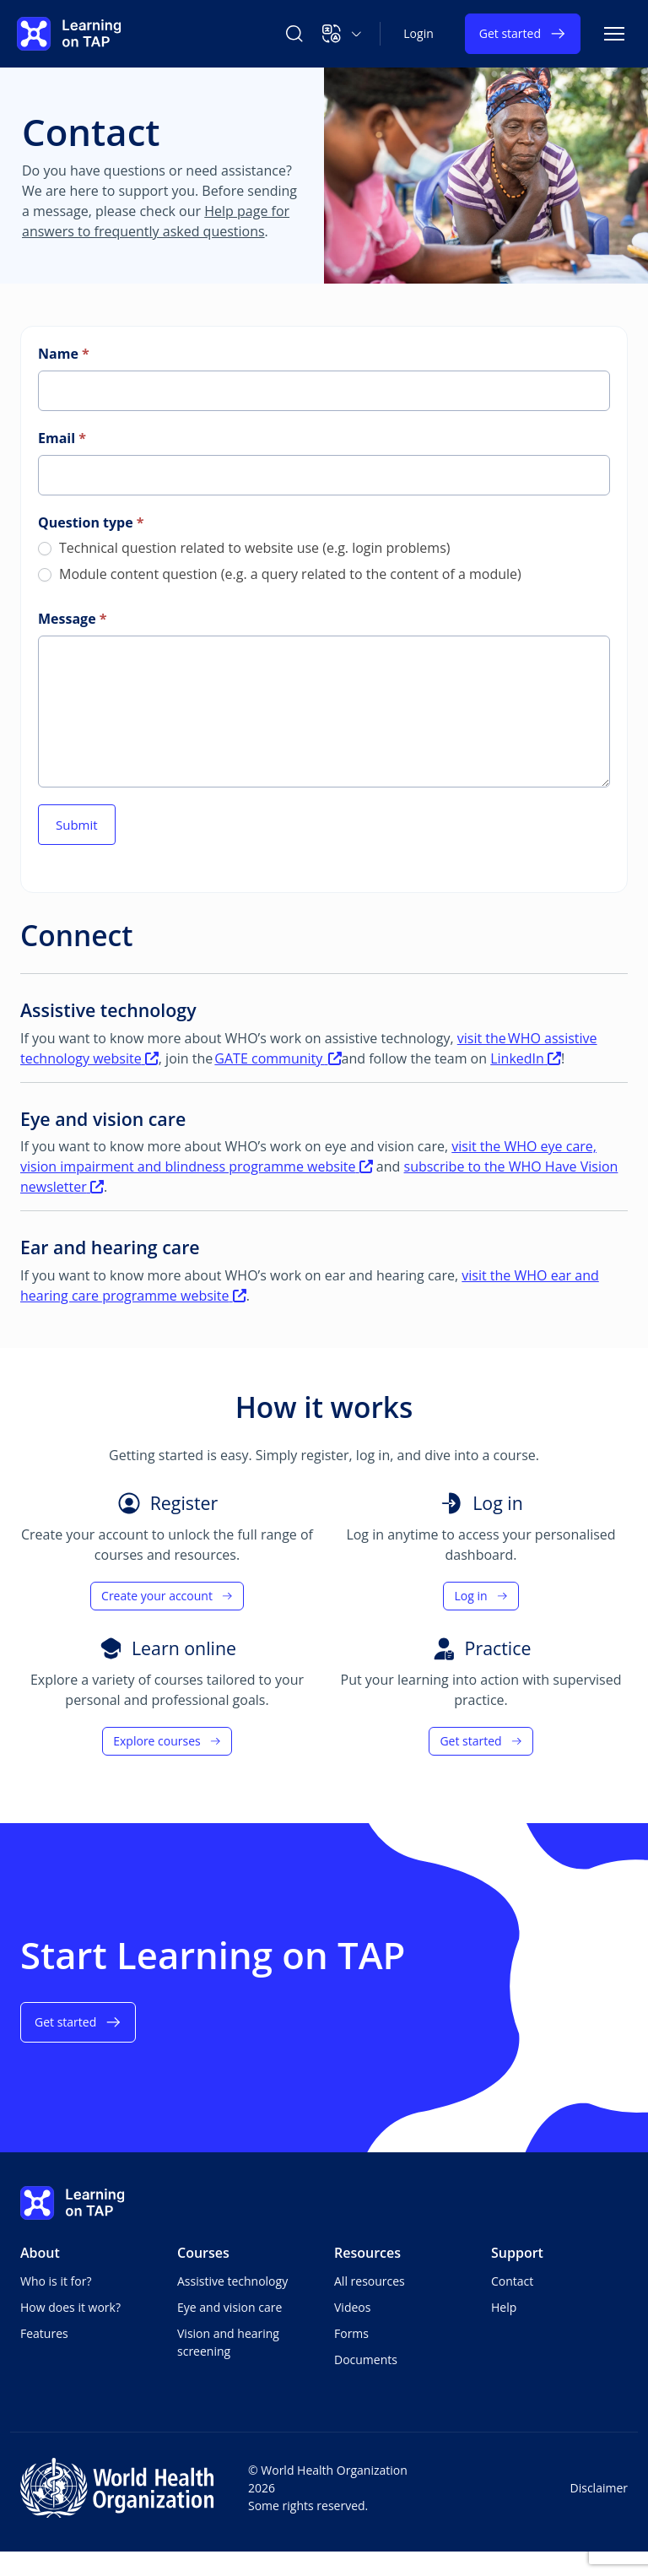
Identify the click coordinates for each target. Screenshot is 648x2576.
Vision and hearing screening (228, 2342)
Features (44, 2333)
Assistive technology (232, 2281)
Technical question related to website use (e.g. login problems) (244, 548)
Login (418, 33)
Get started (522, 33)
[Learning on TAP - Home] (69, 34)
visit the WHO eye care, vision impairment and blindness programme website (308, 1156)
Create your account (167, 1596)
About (40, 2252)
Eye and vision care (229, 2307)
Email (62, 438)
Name (63, 353)
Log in (480, 1596)
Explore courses (167, 1741)
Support (517, 2252)
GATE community (277, 1058)
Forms (351, 2333)
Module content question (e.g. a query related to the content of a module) (279, 574)
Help (503, 2307)
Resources (367, 2252)
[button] (342, 33)
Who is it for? (55, 2281)
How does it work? (70, 2307)
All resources (369, 2281)
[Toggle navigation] (614, 33)
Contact (512, 2281)
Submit (77, 824)
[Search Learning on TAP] (294, 33)
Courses (203, 2252)
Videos (352, 2307)
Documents (365, 2359)
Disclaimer (599, 2488)
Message (72, 618)
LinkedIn (525, 1058)
